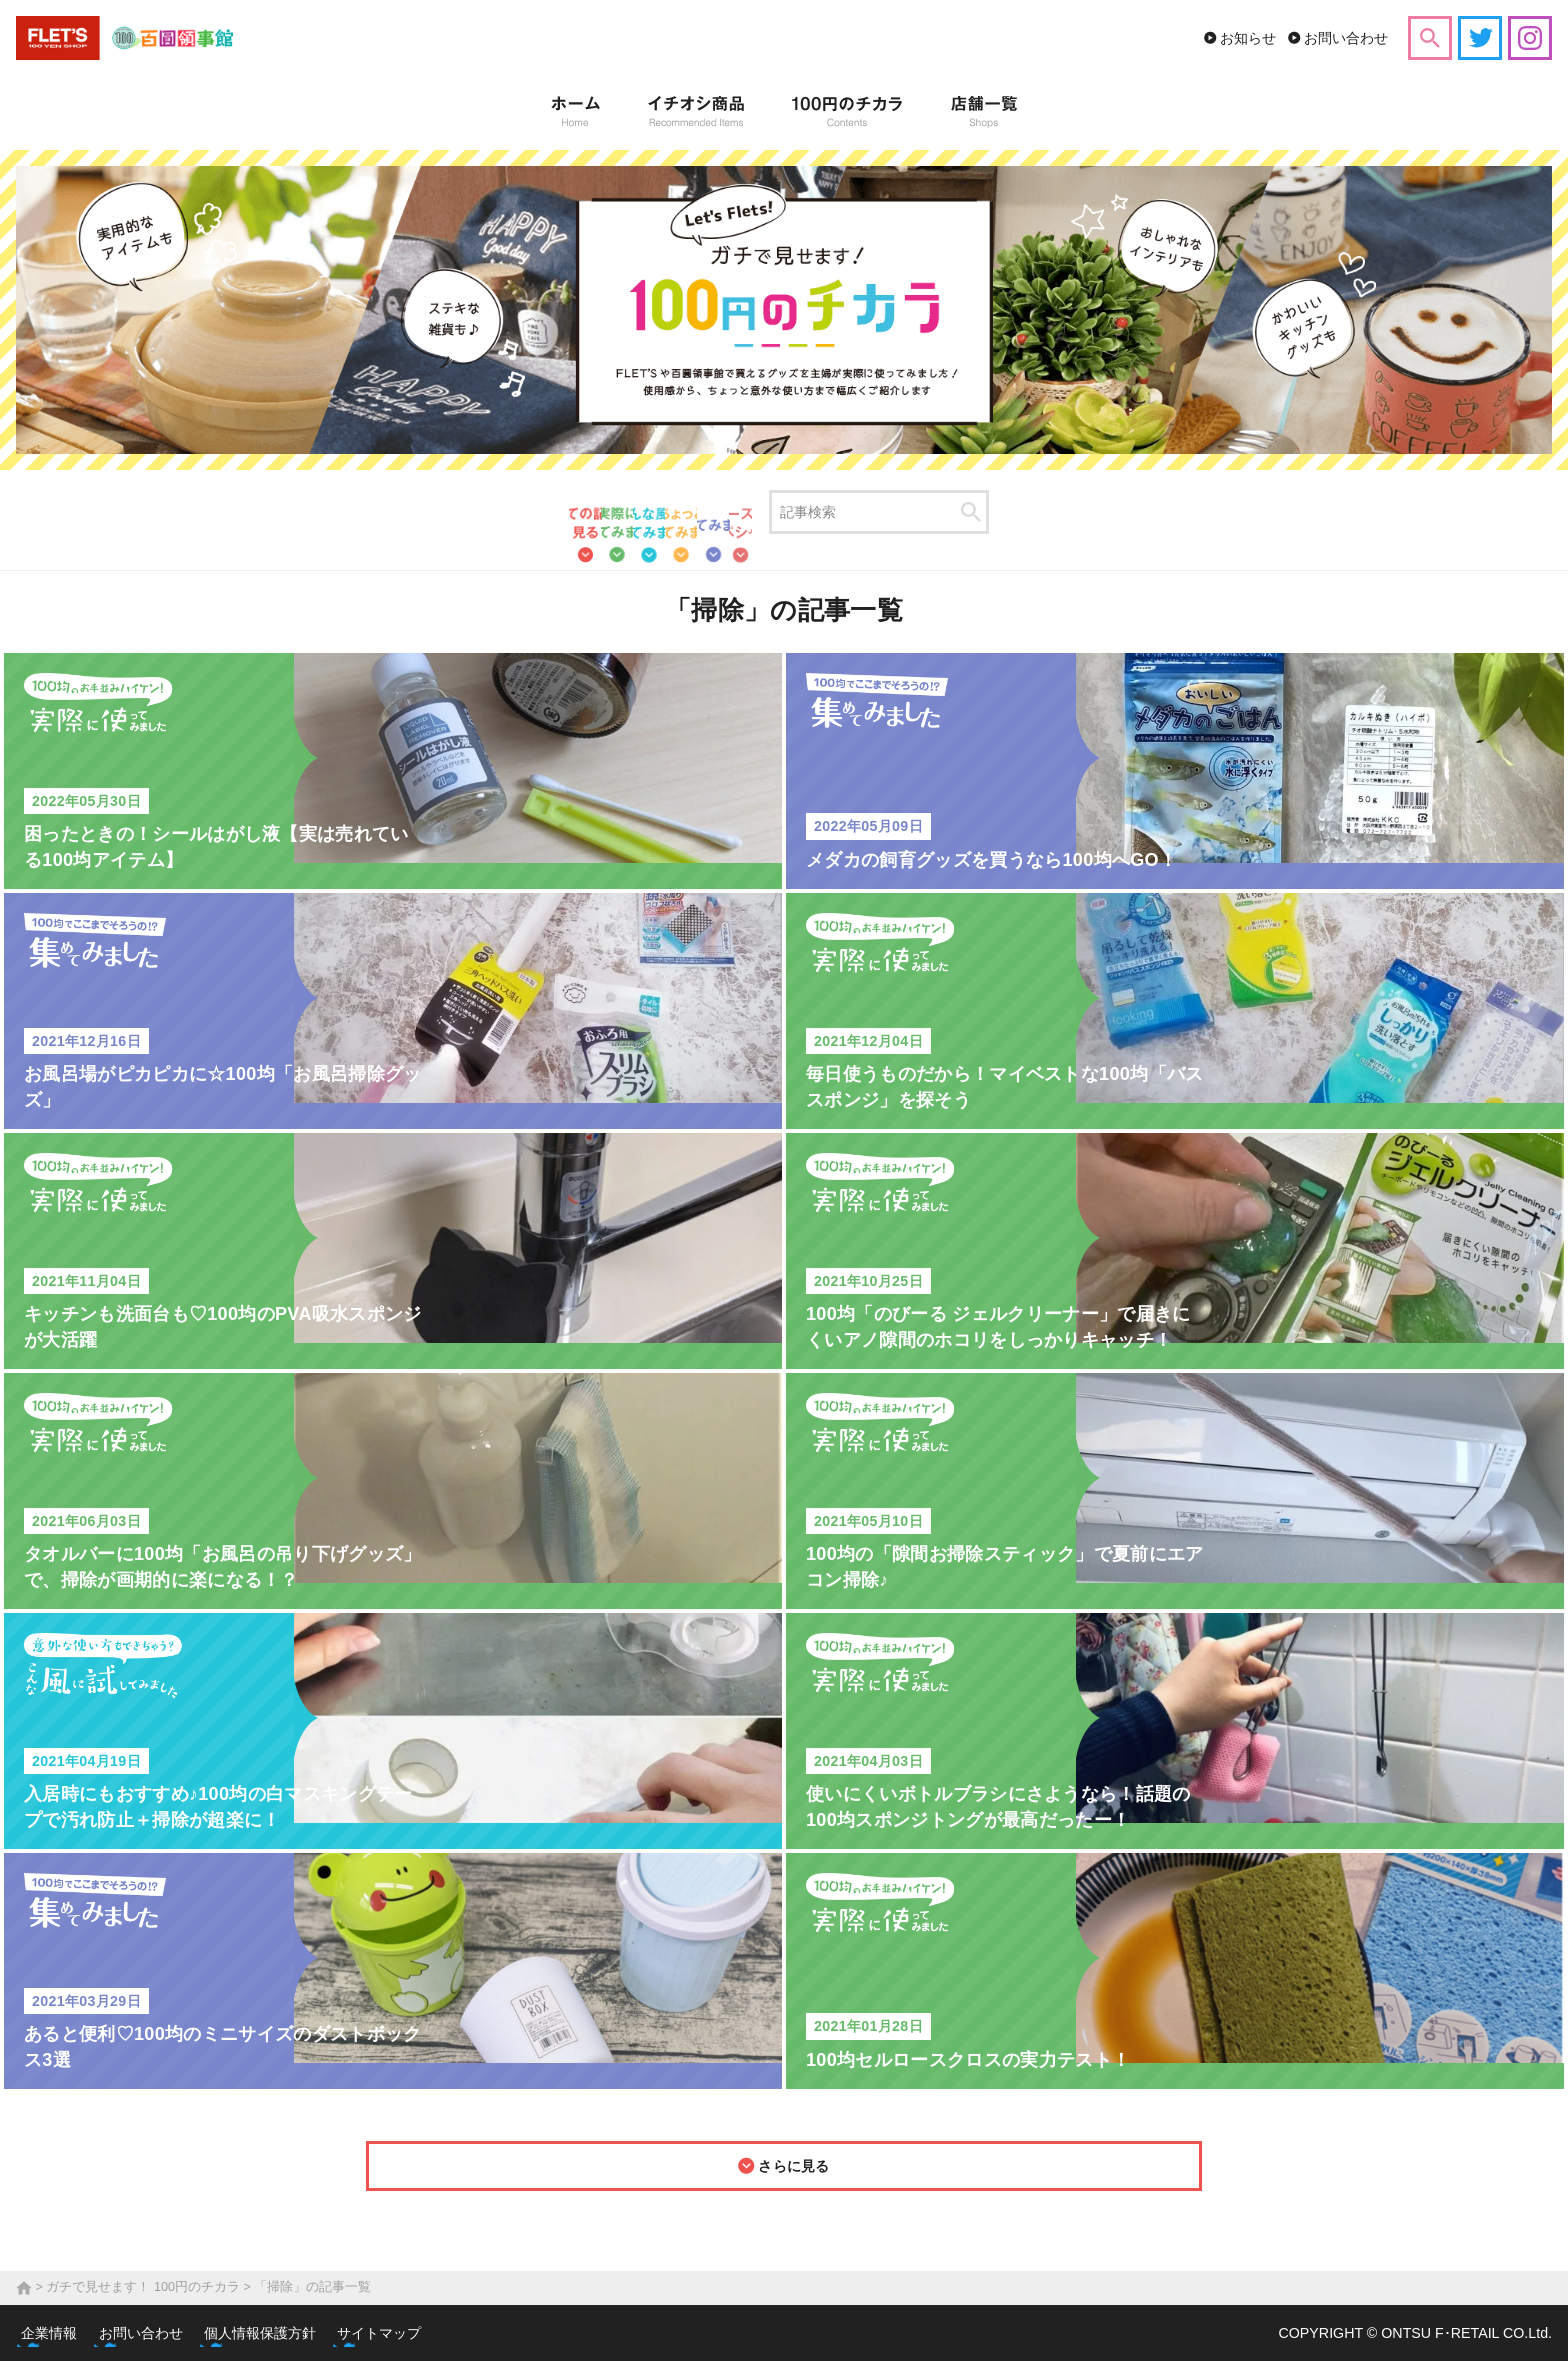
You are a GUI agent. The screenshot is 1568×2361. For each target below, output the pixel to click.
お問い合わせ (1346, 38)
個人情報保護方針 (292, 2333)
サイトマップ (422, 2333)
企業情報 (60, 2333)
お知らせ (1248, 38)
